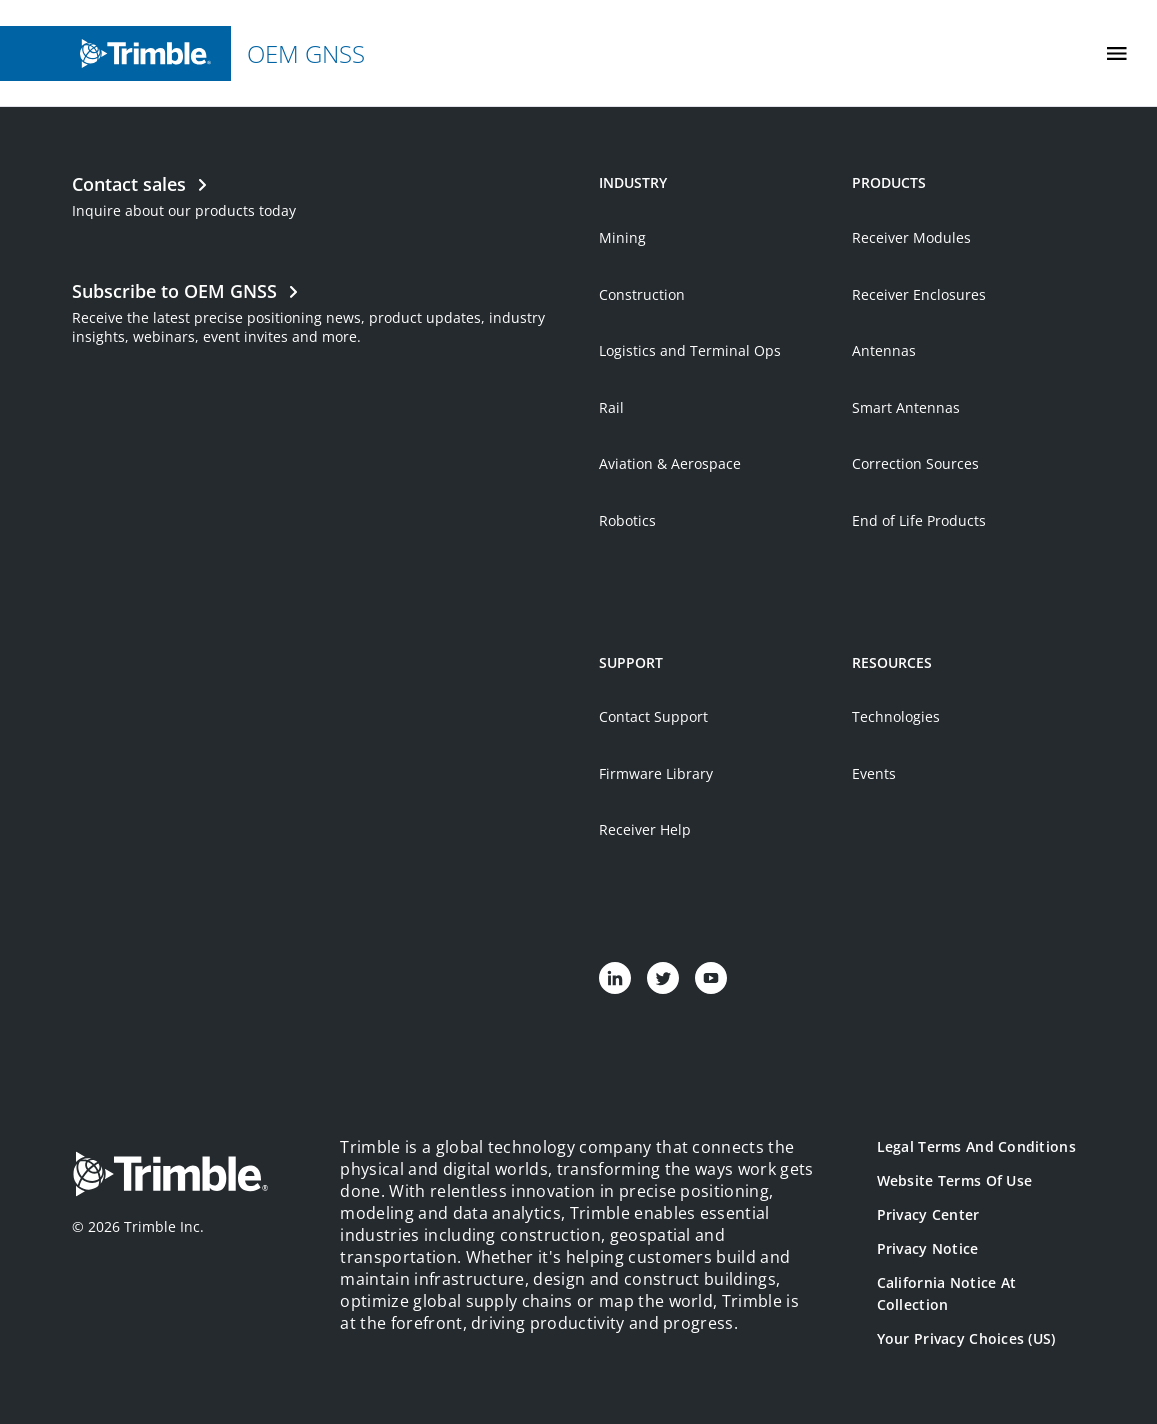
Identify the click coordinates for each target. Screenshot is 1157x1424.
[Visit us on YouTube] (711, 978)
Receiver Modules (911, 237)
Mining (622, 237)
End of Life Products (919, 520)
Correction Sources (915, 463)
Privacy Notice (928, 1248)
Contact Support (653, 716)
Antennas (884, 350)
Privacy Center (928, 1214)
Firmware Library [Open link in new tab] (656, 773)
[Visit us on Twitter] (663, 978)
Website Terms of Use (955, 1180)
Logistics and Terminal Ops (690, 350)
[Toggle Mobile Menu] (1117, 53)
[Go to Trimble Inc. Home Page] (170, 1176)
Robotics (627, 520)
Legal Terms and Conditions (976, 1146)
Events (874, 773)
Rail (611, 407)
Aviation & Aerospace (670, 463)
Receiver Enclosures (919, 294)
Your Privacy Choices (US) (966, 1338)
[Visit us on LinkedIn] (615, 978)
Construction (642, 294)
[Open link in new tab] (325, 311)
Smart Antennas (906, 407)
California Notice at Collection (947, 1293)
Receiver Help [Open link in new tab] (645, 829)
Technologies (896, 716)
